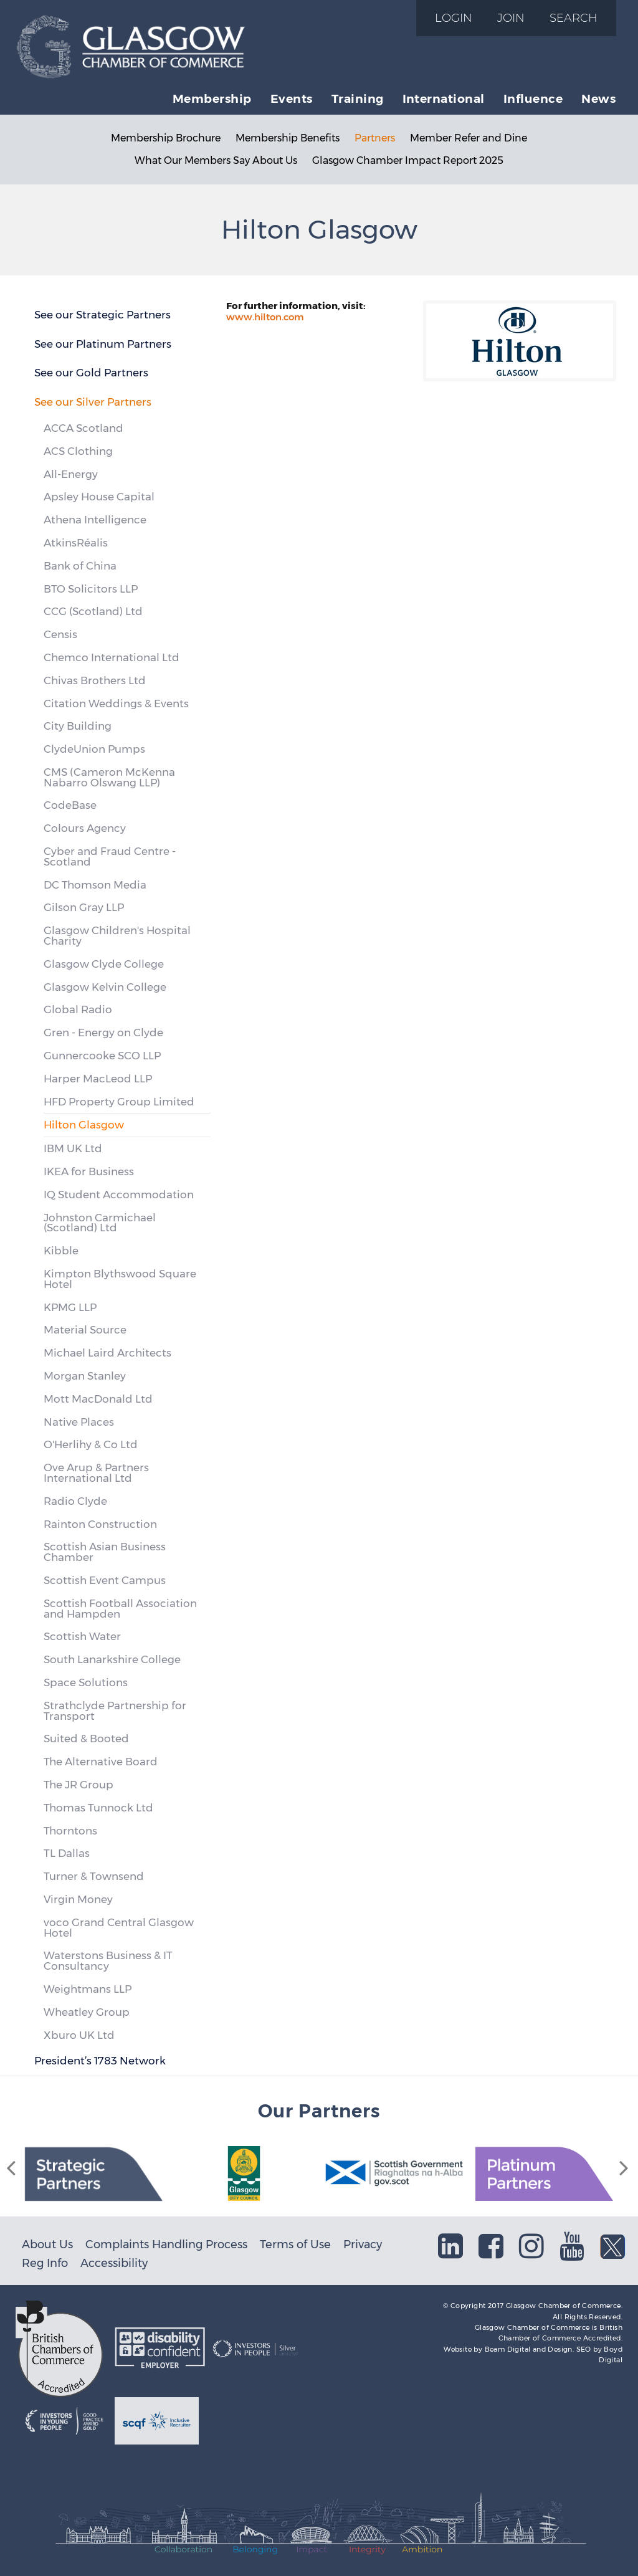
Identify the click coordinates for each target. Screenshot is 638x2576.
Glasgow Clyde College (104, 964)
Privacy (362, 2244)
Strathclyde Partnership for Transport (115, 1710)
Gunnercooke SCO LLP (102, 1055)
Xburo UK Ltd (79, 2035)
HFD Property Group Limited (119, 1101)
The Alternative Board (101, 1761)
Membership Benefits (288, 138)
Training (357, 98)
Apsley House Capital (99, 496)
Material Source (85, 1330)
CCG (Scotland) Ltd (93, 611)
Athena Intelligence (95, 519)
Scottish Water (82, 1636)
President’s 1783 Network (100, 2060)
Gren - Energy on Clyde (103, 1032)
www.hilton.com (265, 317)
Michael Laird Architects (107, 1353)
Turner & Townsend (94, 1876)
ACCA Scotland (83, 428)
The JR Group (78, 1784)
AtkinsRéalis (76, 543)
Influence (533, 98)
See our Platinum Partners (102, 344)
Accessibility (114, 2262)
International (443, 98)
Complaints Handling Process (166, 2244)
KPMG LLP (70, 1307)
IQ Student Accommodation (119, 1194)
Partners (375, 138)
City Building (78, 726)
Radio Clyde (75, 1501)
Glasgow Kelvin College (105, 987)
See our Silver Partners (92, 402)
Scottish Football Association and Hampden (120, 1608)
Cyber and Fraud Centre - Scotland (110, 856)
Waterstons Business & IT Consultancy (108, 1960)
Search (574, 18)
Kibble (61, 1250)
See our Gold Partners (91, 372)
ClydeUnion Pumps (94, 749)
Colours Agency (85, 828)
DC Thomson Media (95, 885)
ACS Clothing (78, 451)
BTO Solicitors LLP (91, 589)
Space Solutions (86, 1682)
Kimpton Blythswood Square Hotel (120, 1278)
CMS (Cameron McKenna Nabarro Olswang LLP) (109, 777)
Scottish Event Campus (105, 1580)
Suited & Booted (86, 1738)
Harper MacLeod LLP (98, 1078)
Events (291, 98)
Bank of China (80, 566)
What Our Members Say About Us (216, 160)
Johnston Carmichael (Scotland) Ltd (100, 1222)
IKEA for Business (89, 1171)
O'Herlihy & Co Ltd (91, 1444)
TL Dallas (67, 1853)
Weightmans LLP (87, 1989)
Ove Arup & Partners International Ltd (96, 1472)
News (598, 98)
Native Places (79, 1422)
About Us (47, 2244)
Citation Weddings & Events (116, 703)
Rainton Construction (100, 1524)
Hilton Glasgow (84, 1125)
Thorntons (70, 1831)
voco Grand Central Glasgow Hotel (119, 1927)
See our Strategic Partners (102, 314)
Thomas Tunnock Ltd (98, 1807)
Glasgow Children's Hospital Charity (117, 935)
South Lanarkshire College (112, 1659)
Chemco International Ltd (111, 657)
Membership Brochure (166, 138)
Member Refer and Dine (468, 138)
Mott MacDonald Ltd (98, 1399)
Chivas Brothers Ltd (95, 680)
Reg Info (45, 2262)
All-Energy (71, 474)
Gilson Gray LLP (84, 907)
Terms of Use (295, 2244)
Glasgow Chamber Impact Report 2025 (407, 160)
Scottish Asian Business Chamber (105, 1551)
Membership (212, 98)
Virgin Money (78, 1899)
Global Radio (78, 1009)
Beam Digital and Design (529, 2349)
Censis (60, 634)
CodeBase (70, 805)
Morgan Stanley (85, 1376)
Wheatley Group (87, 2012)
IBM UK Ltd (73, 1148)
